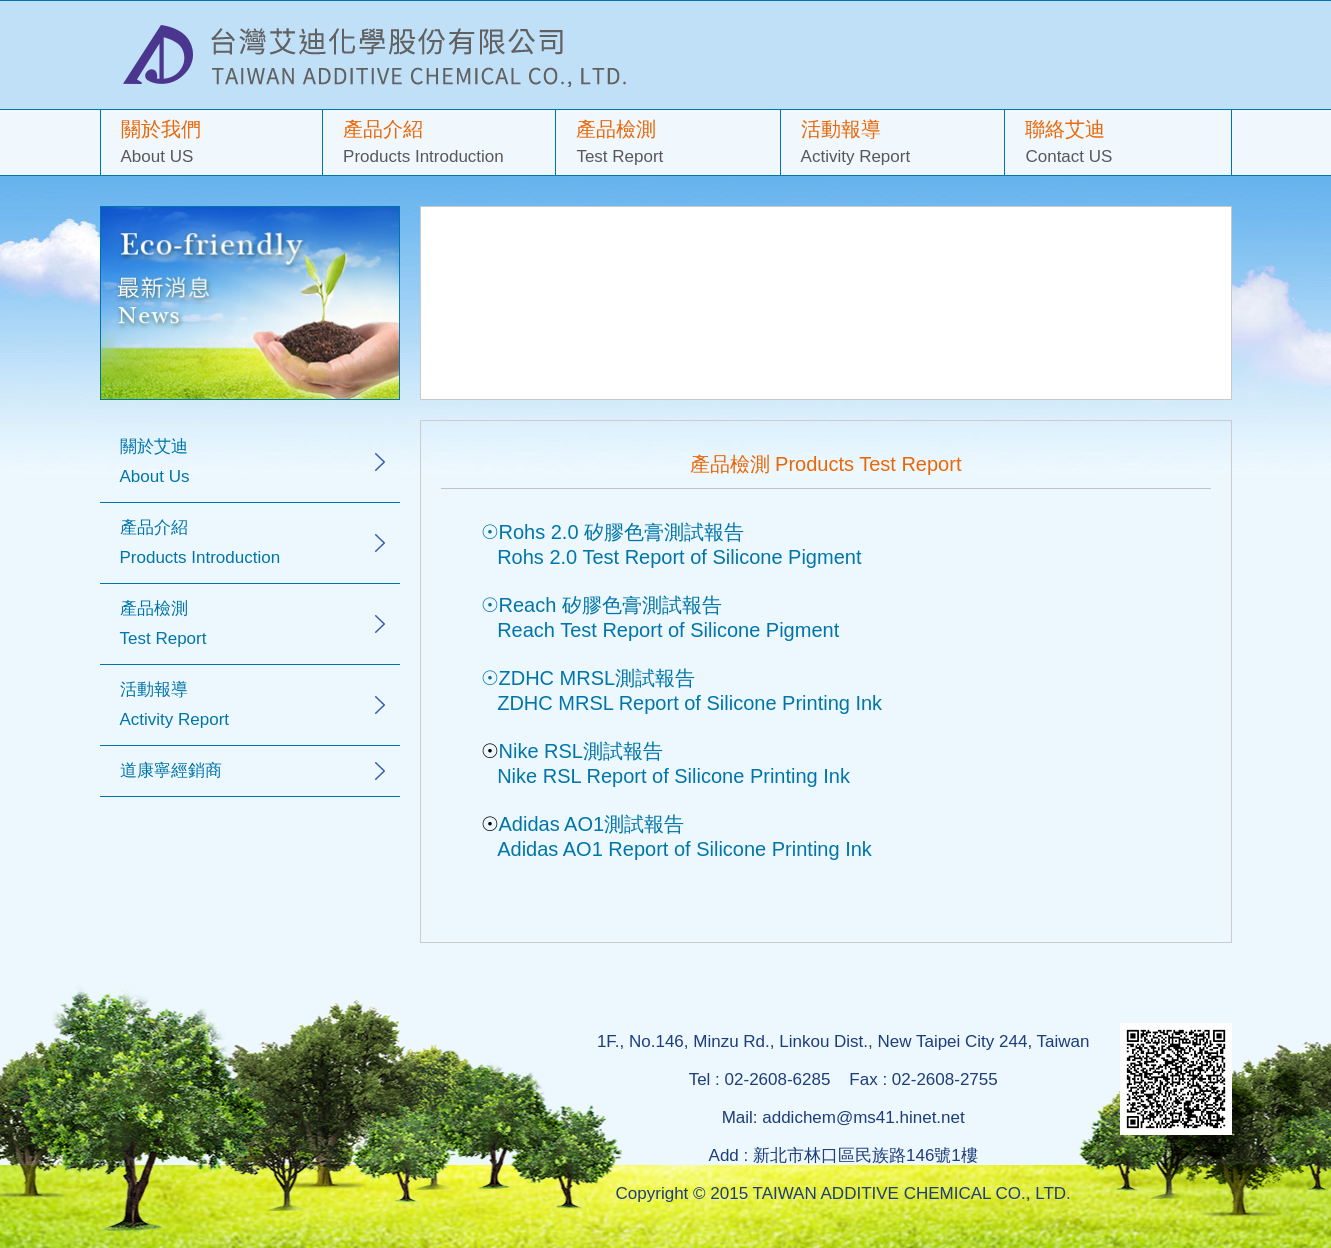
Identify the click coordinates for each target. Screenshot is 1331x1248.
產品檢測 (667, 144)
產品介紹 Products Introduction (200, 542)
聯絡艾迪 (1117, 144)
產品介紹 (439, 144)
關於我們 (212, 144)
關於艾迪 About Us (155, 461)
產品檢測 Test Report (163, 623)
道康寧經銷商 (171, 770)
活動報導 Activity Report (175, 704)
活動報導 (893, 144)
